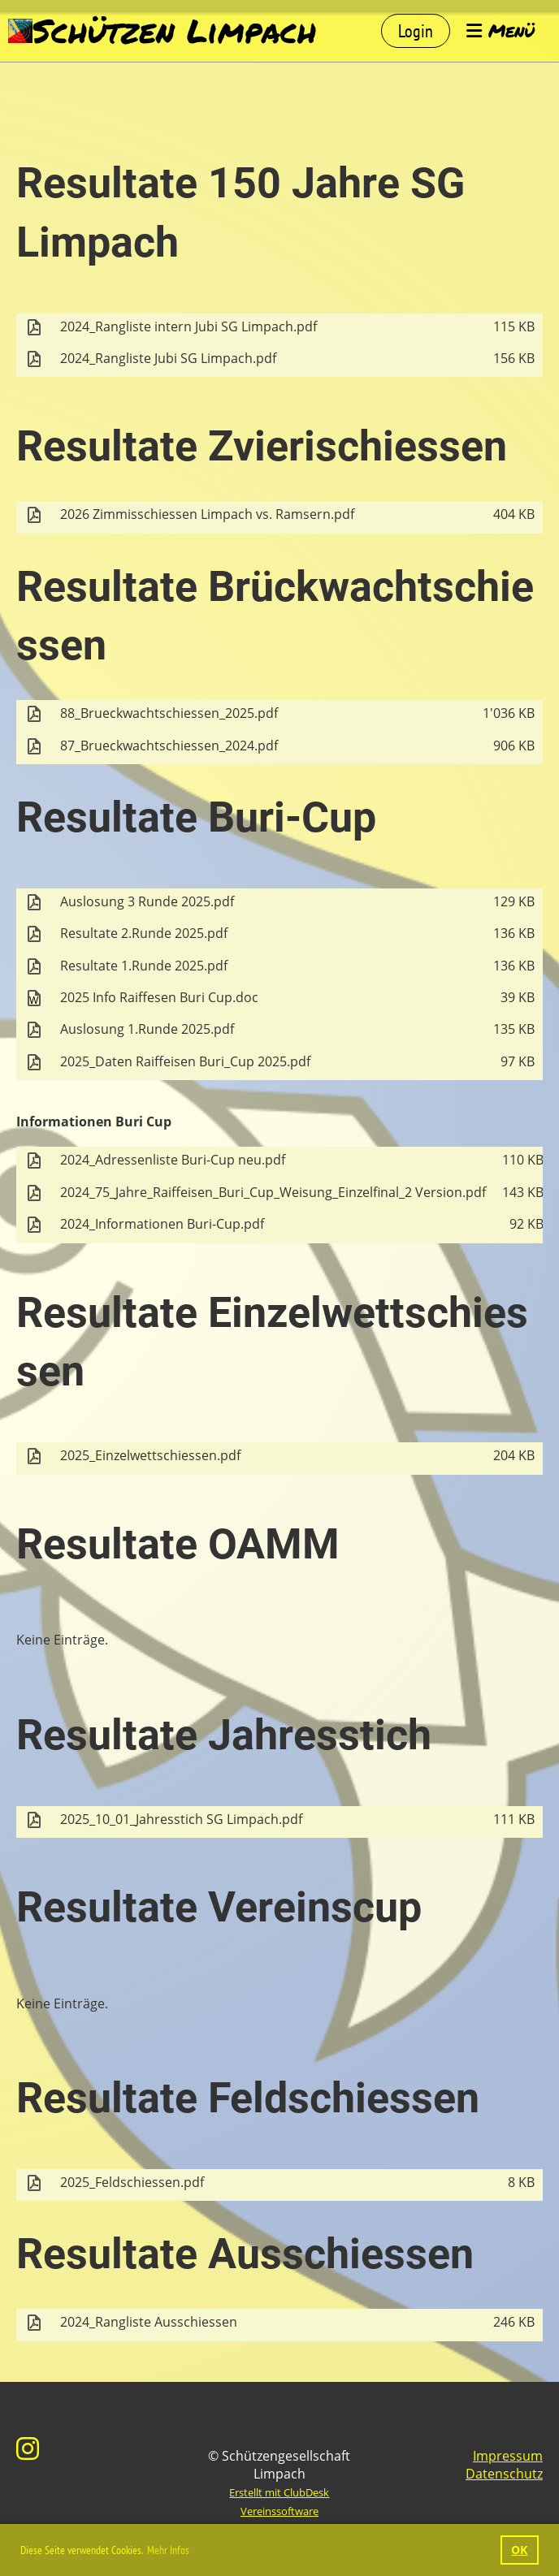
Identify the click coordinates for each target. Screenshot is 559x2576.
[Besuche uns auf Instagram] (27, 2448)
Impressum (508, 2456)
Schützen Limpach (174, 31)
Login (415, 30)
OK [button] (519, 2549)
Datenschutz (504, 2474)
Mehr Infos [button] (168, 2550)
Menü (500, 31)
